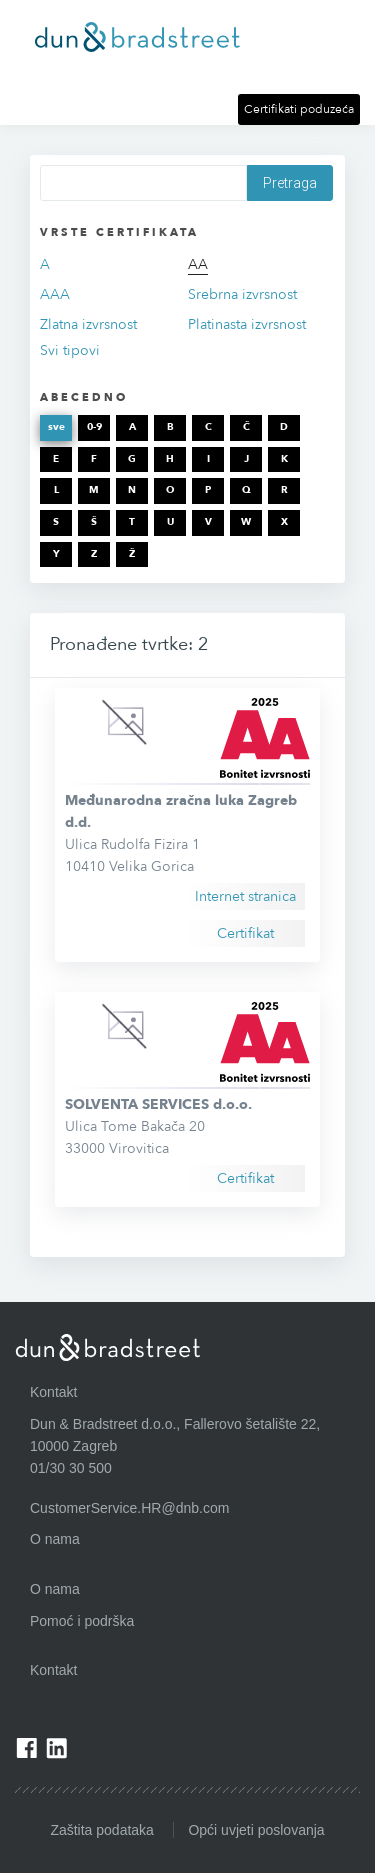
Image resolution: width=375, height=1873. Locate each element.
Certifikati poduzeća (299, 109)
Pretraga (290, 183)
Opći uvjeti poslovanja (256, 1830)
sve (56, 427)
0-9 (94, 427)
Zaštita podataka (102, 1830)
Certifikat (245, 933)
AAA (55, 294)
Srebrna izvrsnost (242, 294)
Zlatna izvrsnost (88, 324)
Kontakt (53, 1670)
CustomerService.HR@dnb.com (129, 1508)
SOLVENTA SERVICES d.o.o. (158, 1104)
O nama (55, 1589)
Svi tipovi (70, 350)
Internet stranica (245, 896)
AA (198, 264)
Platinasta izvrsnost (247, 324)
